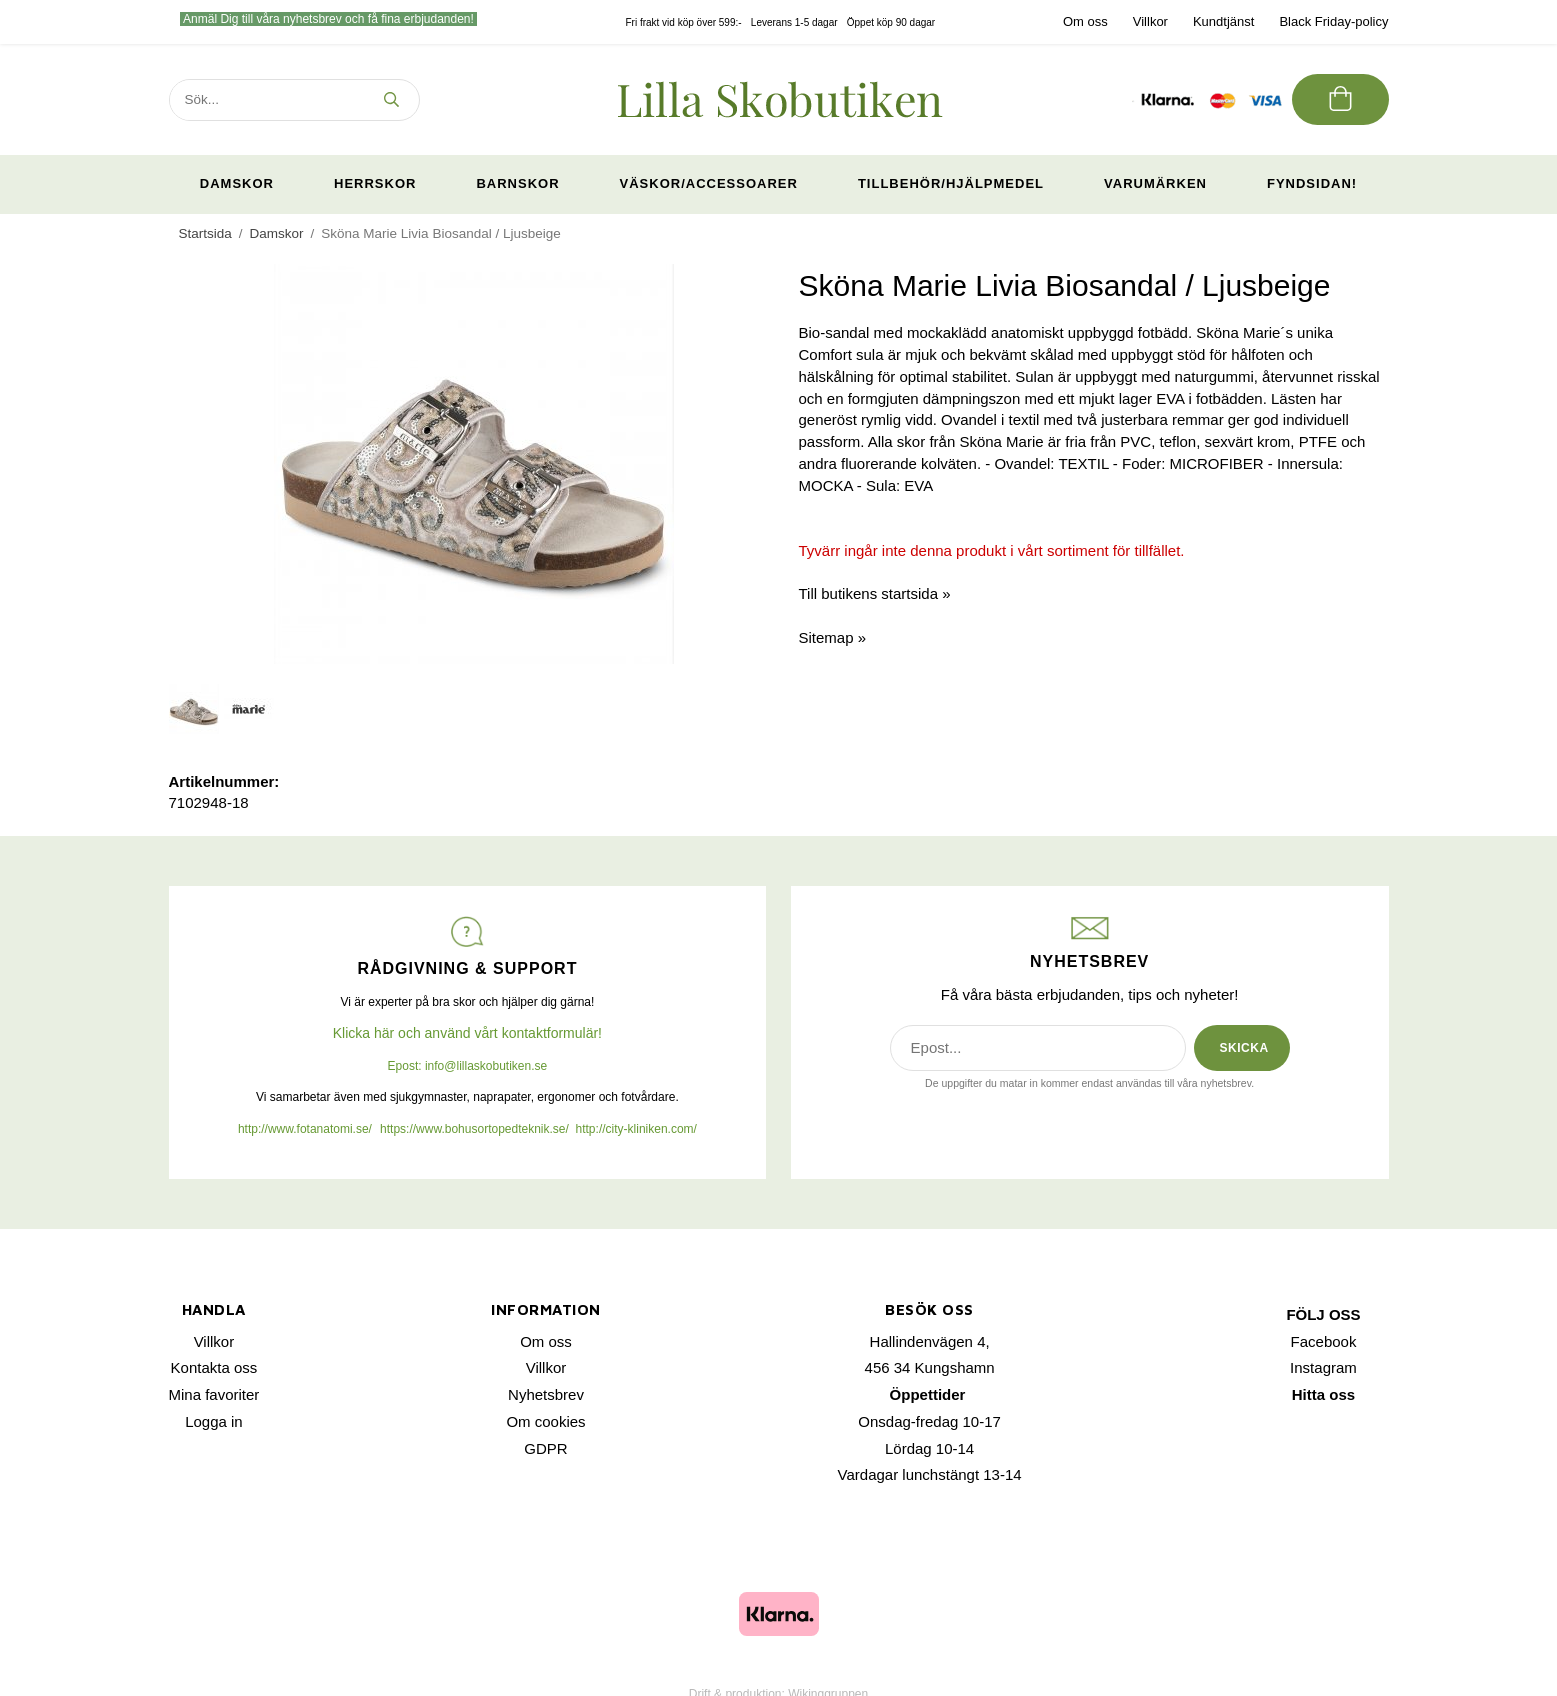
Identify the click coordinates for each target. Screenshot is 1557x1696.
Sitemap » (833, 637)
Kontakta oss (214, 1367)
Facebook (1324, 1341)
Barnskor (517, 183)
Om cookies (545, 1421)
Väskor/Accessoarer (709, 183)
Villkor (1150, 21)
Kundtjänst (1223, 21)
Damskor (237, 183)
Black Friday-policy (1333, 21)
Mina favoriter (214, 1394)
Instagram (1323, 1367)
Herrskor (375, 183)
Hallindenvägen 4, (930, 1341)
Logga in (214, 1421)
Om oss (1085, 21)
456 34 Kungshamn (930, 1367)
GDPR (545, 1448)
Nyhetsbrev (546, 1394)
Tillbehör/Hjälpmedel (951, 183)
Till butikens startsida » (875, 593)
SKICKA (1244, 1048)
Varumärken (1155, 183)
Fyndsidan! (1312, 183)
